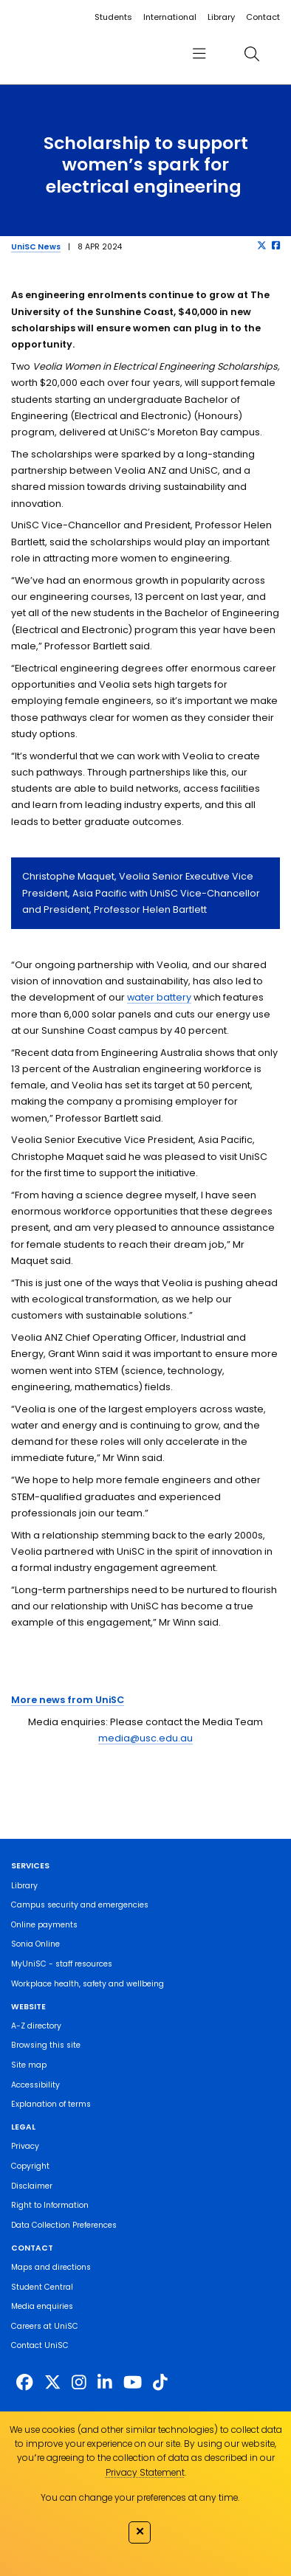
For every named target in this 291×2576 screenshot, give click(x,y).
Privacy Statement (145, 2472)
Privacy (25, 2146)
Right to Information (50, 2205)
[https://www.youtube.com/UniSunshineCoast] (132, 2382)
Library (221, 17)
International (169, 17)
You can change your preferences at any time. (140, 2497)
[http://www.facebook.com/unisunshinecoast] (24, 2382)
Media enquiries (42, 2306)
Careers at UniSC (44, 2326)
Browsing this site (46, 2045)
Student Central (42, 2287)
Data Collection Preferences (64, 2225)
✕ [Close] (140, 2531)
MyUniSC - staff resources (61, 1963)
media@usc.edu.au (145, 1738)
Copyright (30, 2166)
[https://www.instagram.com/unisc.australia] (79, 2382)
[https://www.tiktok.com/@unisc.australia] (160, 2382)
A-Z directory (36, 2025)
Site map (29, 2065)
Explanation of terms (51, 2104)
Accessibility (35, 2084)
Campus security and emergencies (79, 1904)
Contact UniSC (40, 2345)
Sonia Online (35, 1944)
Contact (263, 17)
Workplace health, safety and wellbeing (87, 1983)
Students (113, 17)
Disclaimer (31, 2186)
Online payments (44, 1924)
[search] (251, 53)
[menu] (199, 53)
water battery (159, 997)
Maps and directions (51, 2267)
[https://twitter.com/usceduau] (52, 2382)
